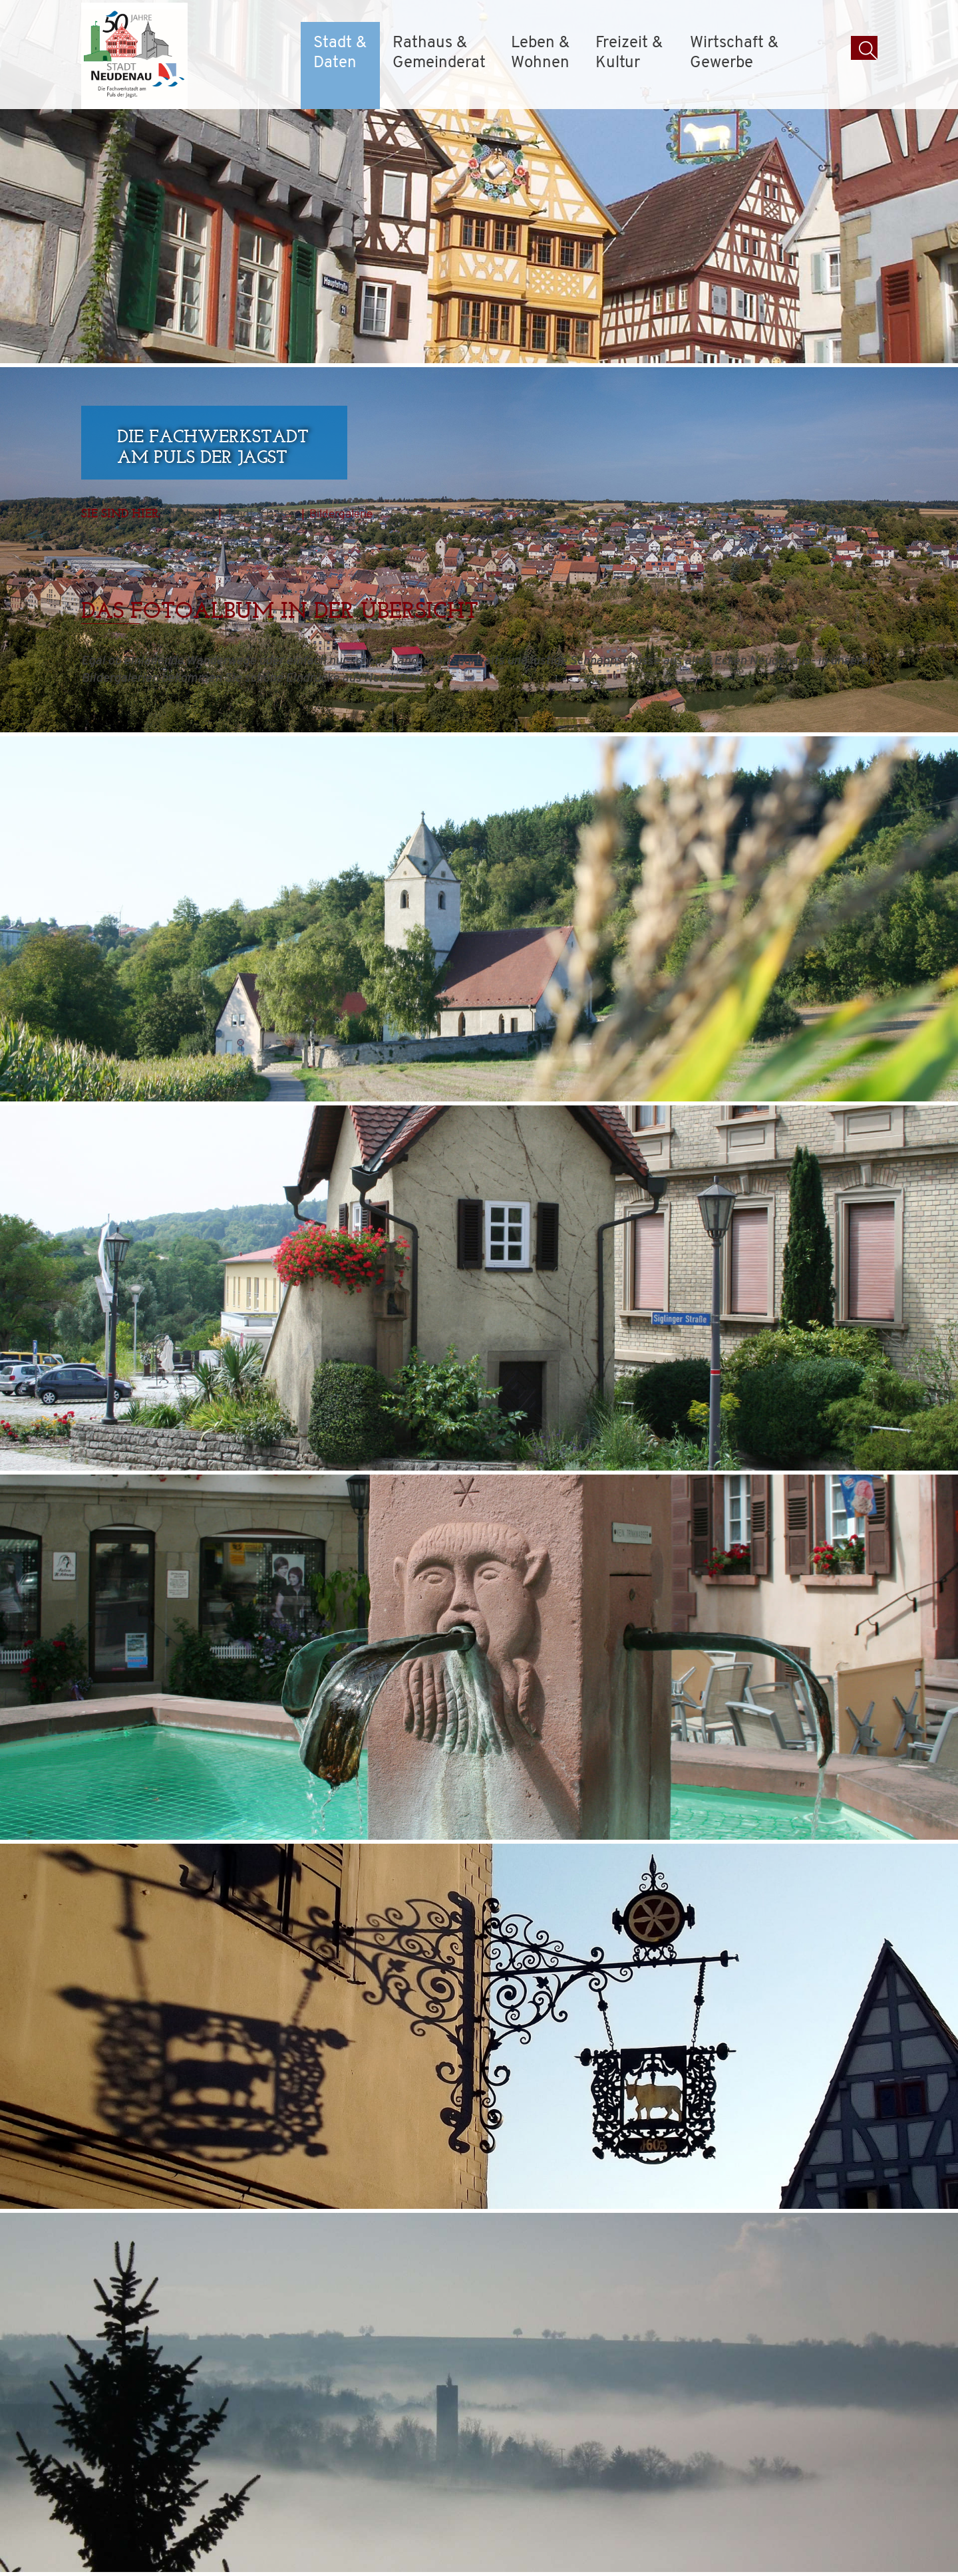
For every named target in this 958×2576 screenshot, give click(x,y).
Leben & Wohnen (540, 53)
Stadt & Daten (340, 53)
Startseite (189, 514)
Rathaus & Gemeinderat (439, 53)
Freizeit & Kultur (629, 53)
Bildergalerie (341, 514)
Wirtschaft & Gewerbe (734, 53)
